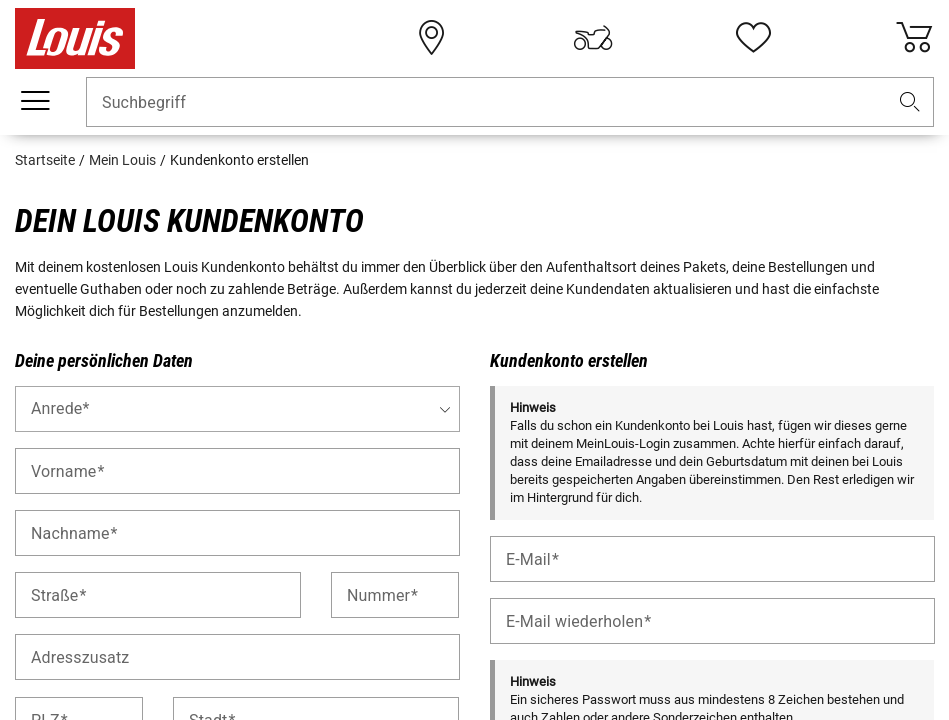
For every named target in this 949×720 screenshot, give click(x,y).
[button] (910, 102)
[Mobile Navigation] (35, 101)
